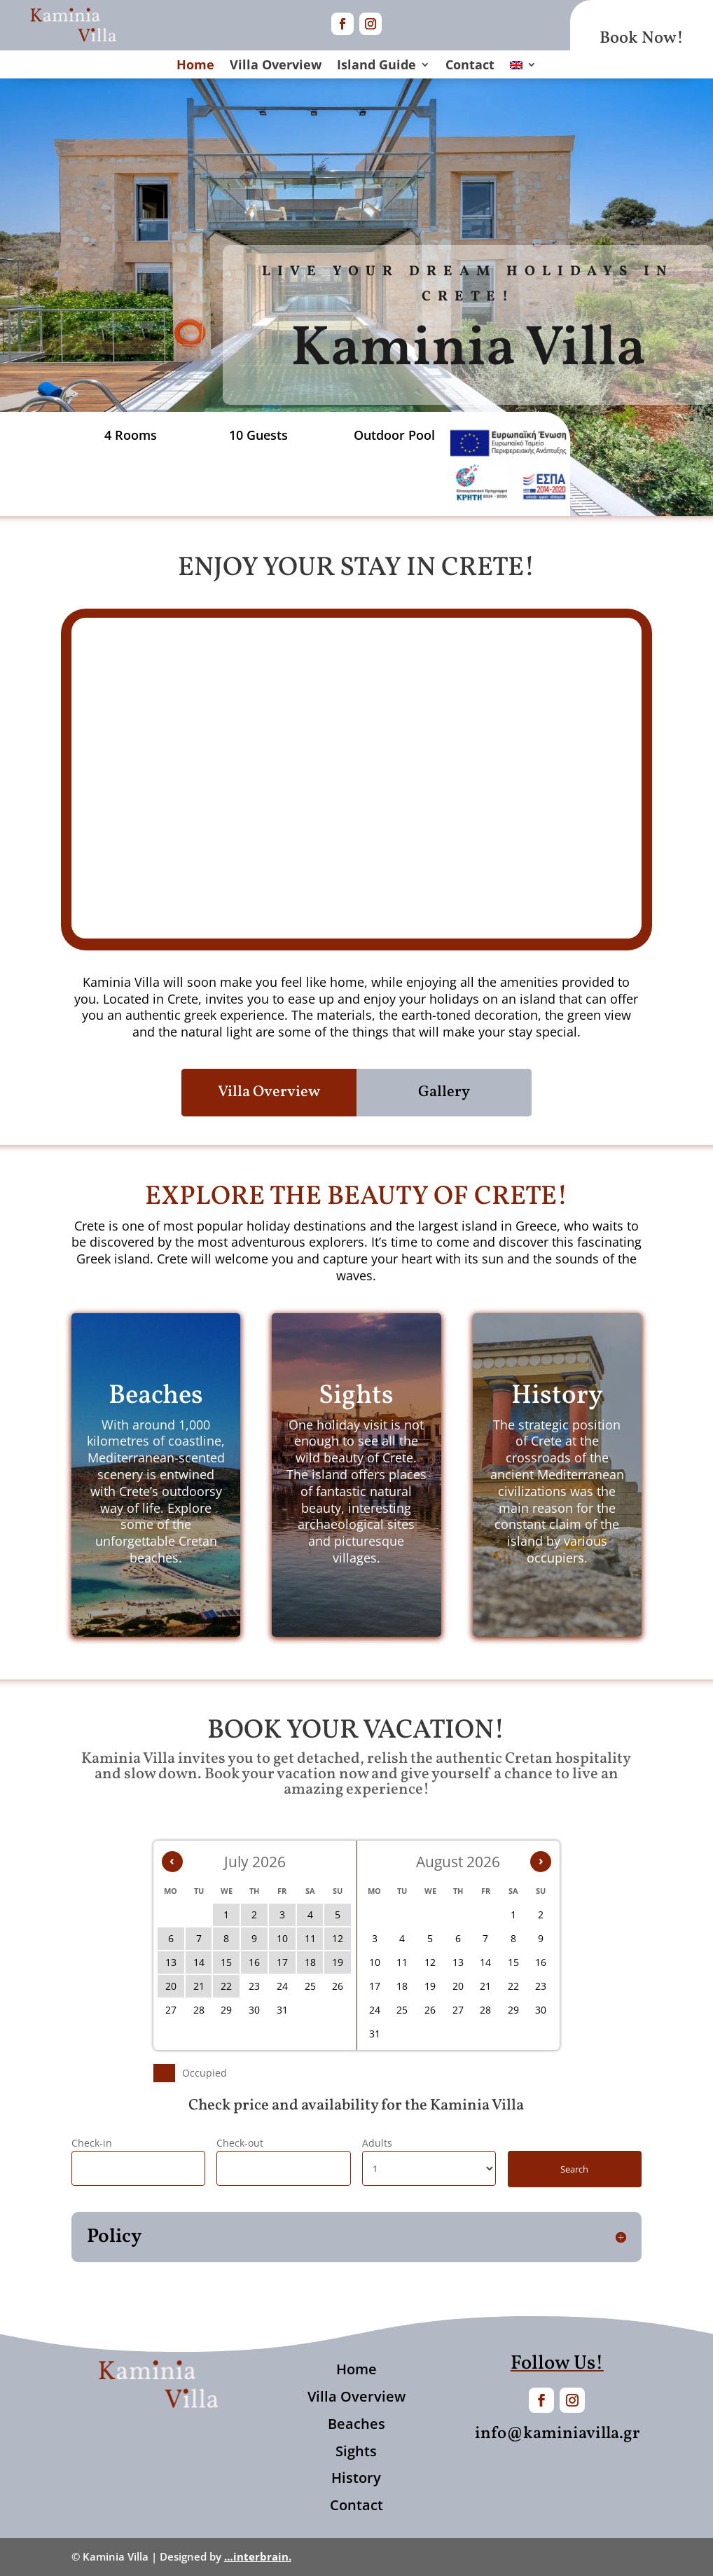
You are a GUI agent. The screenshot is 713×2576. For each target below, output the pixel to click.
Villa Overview (275, 66)
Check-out (239, 2142)
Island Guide (376, 66)
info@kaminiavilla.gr (557, 2434)
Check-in (91, 2142)
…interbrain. (257, 2556)
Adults (377, 2142)
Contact (469, 66)
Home (195, 66)
